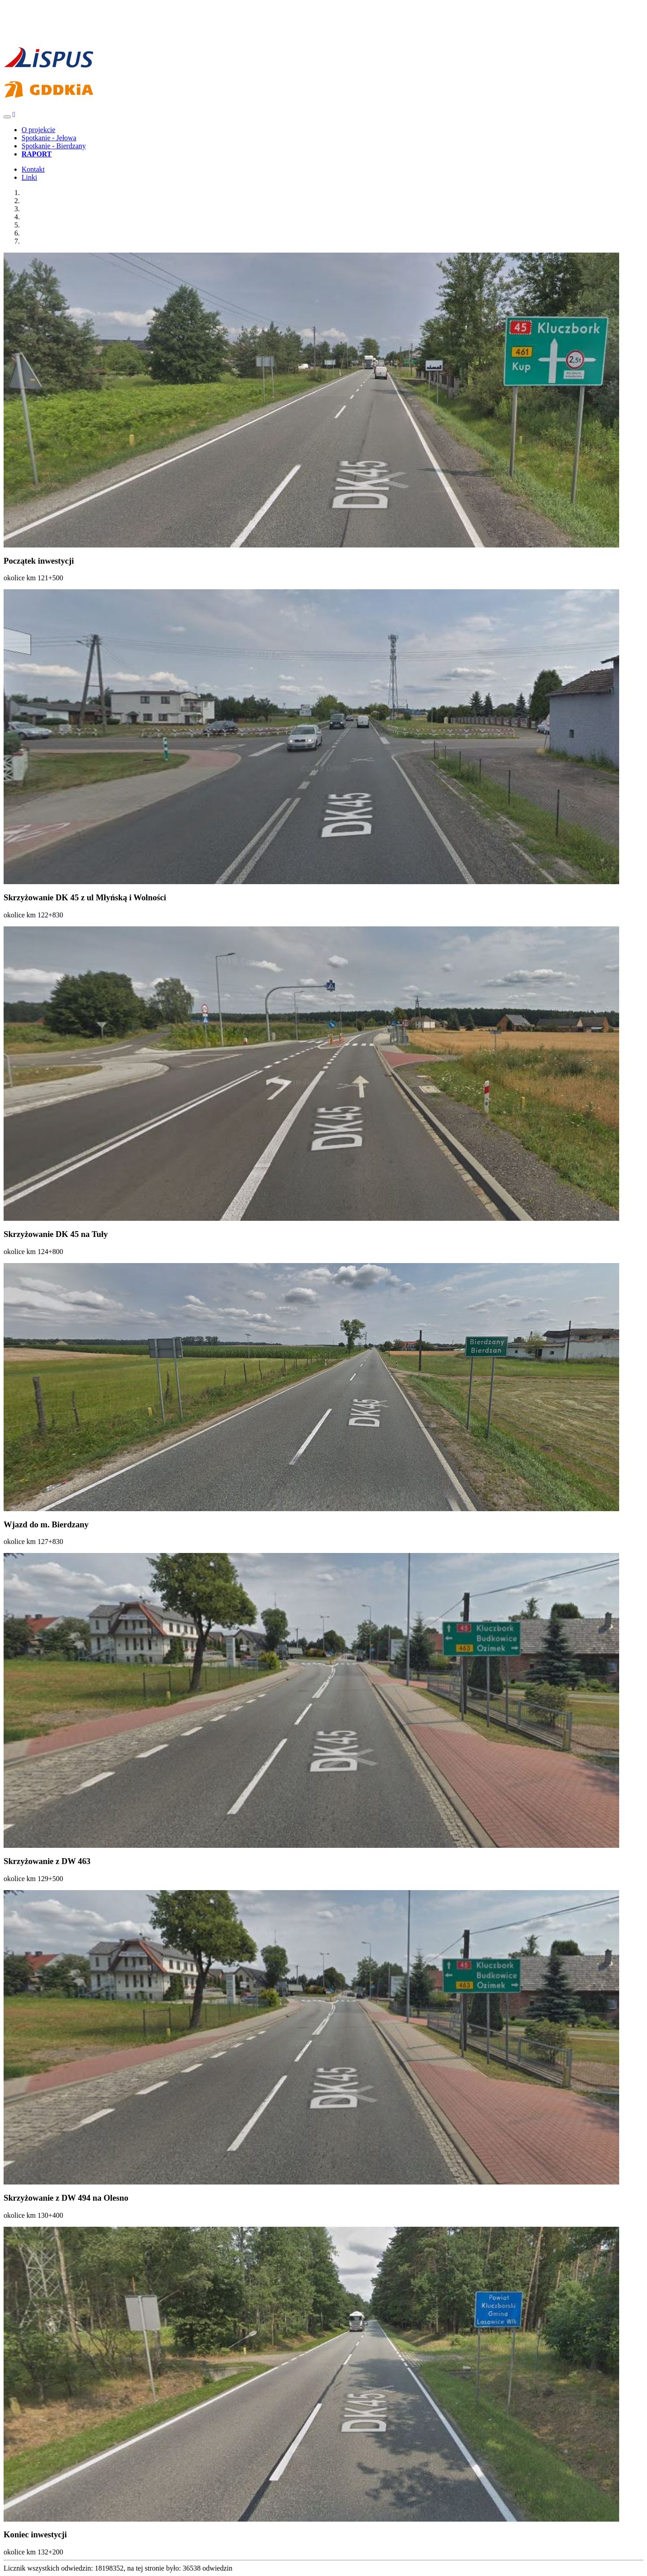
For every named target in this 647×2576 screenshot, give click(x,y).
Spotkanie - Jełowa (49, 138)
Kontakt (33, 169)
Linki (29, 177)
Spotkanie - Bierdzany (54, 146)
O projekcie (38, 129)
